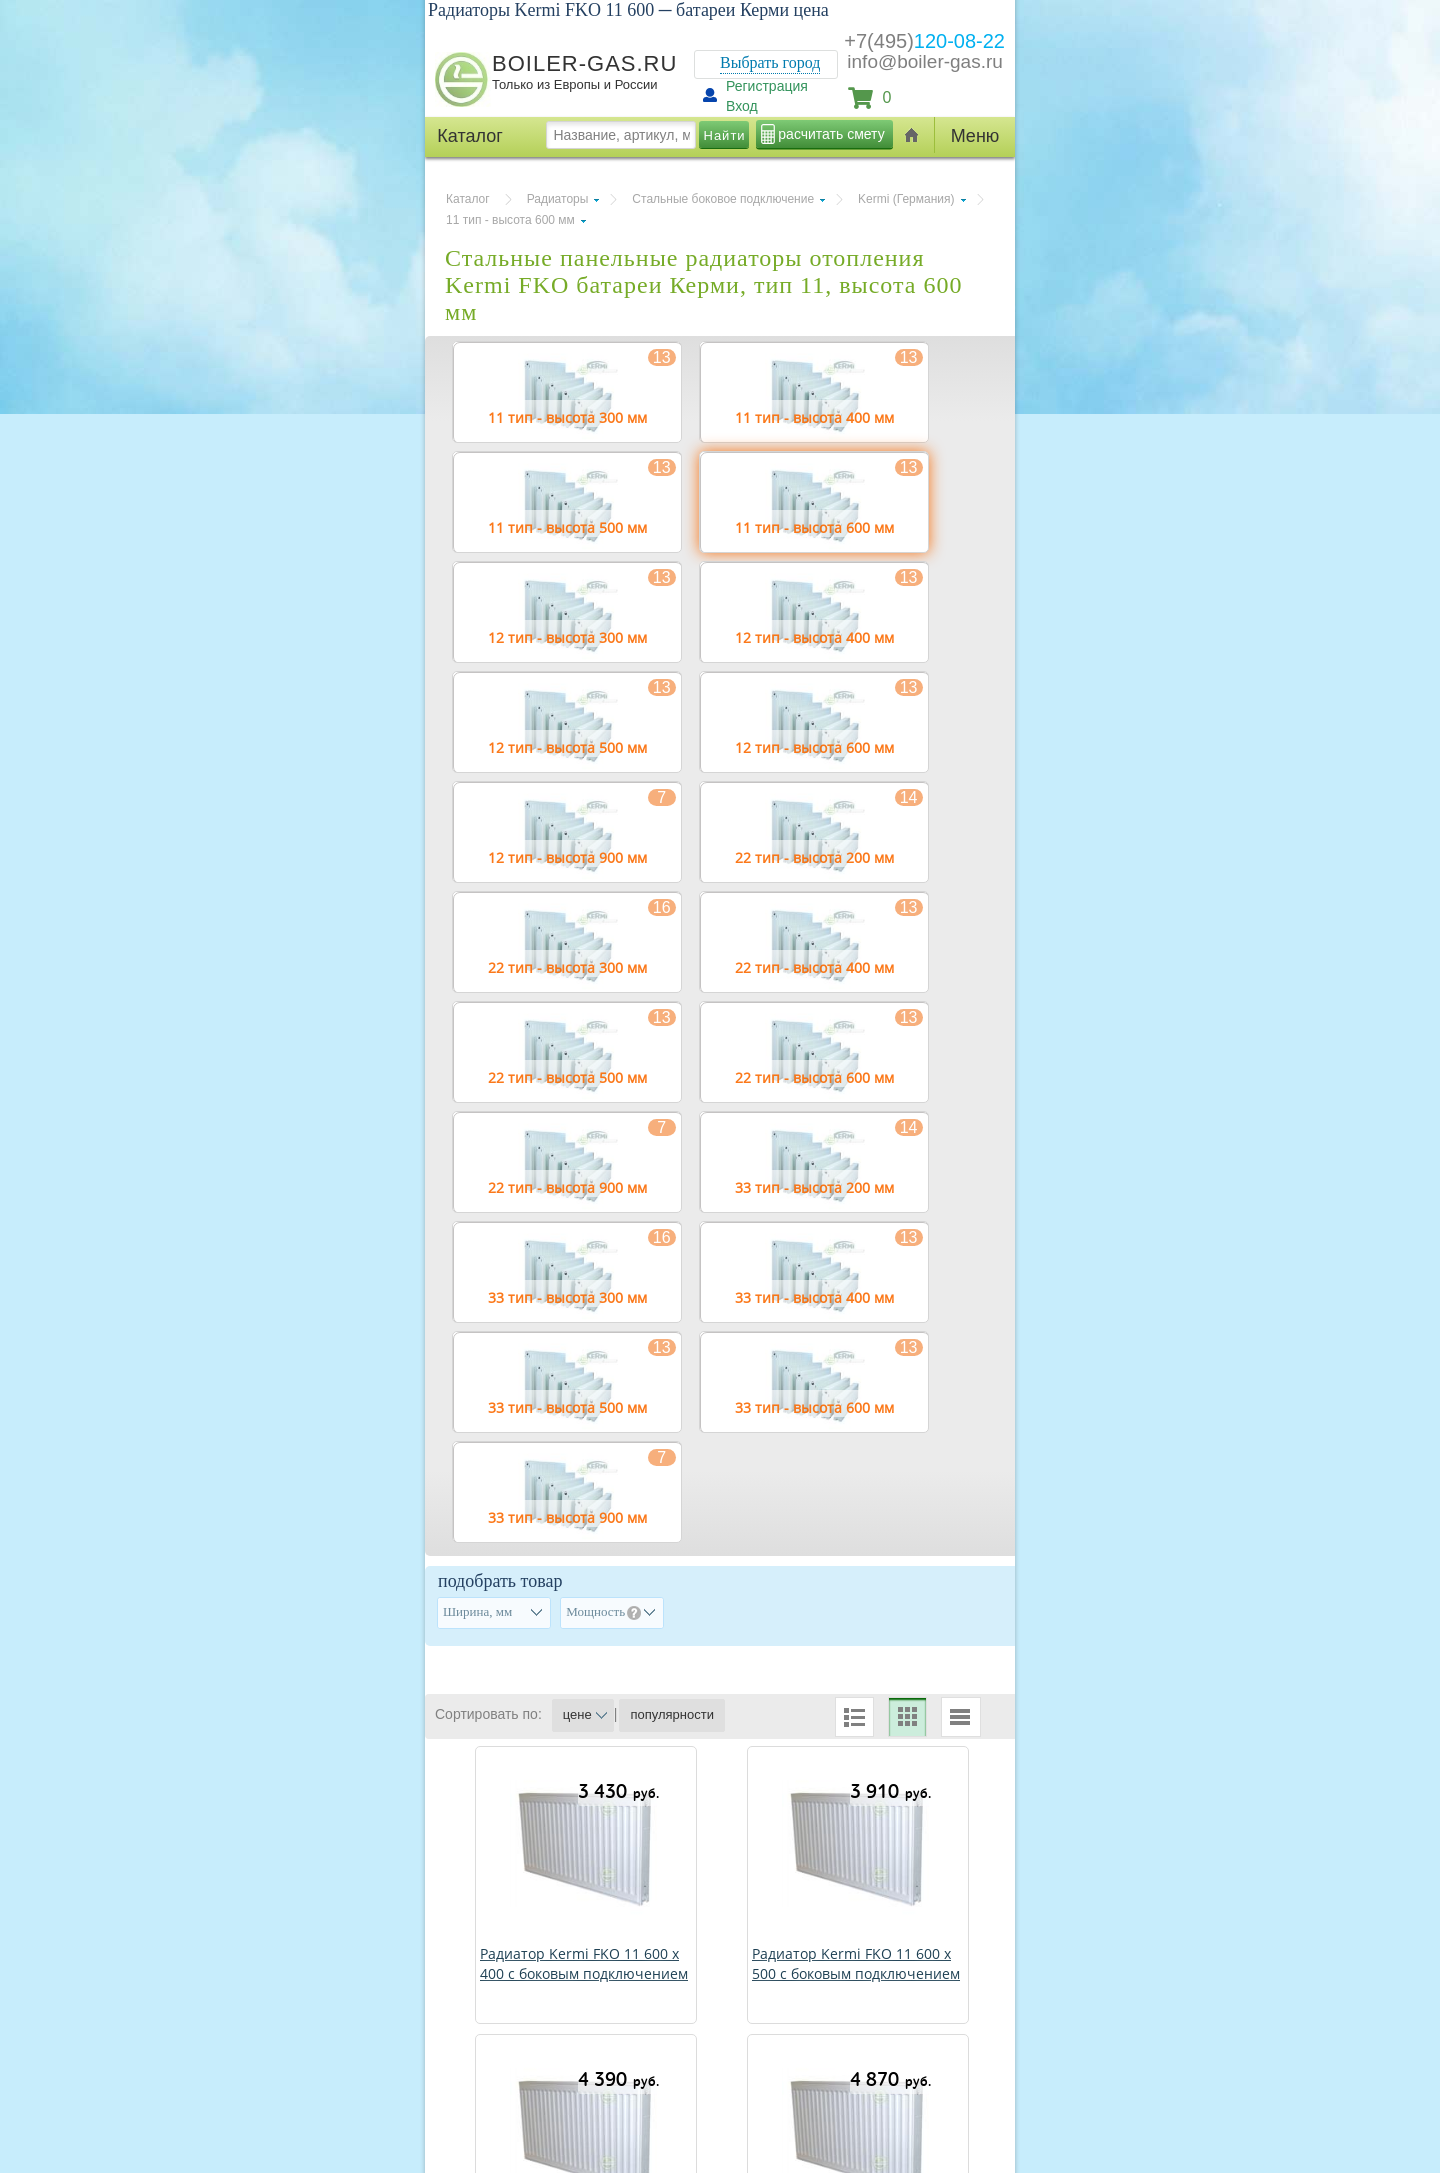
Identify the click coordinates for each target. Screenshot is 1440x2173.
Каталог (468, 199)
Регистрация (767, 86)
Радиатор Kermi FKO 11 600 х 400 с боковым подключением (584, 1963)
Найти (725, 135)
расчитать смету (831, 134)
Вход (742, 106)
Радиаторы (558, 199)
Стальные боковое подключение (723, 199)
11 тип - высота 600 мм (510, 220)
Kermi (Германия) (906, 199)
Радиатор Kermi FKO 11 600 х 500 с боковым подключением (856, 1963)
